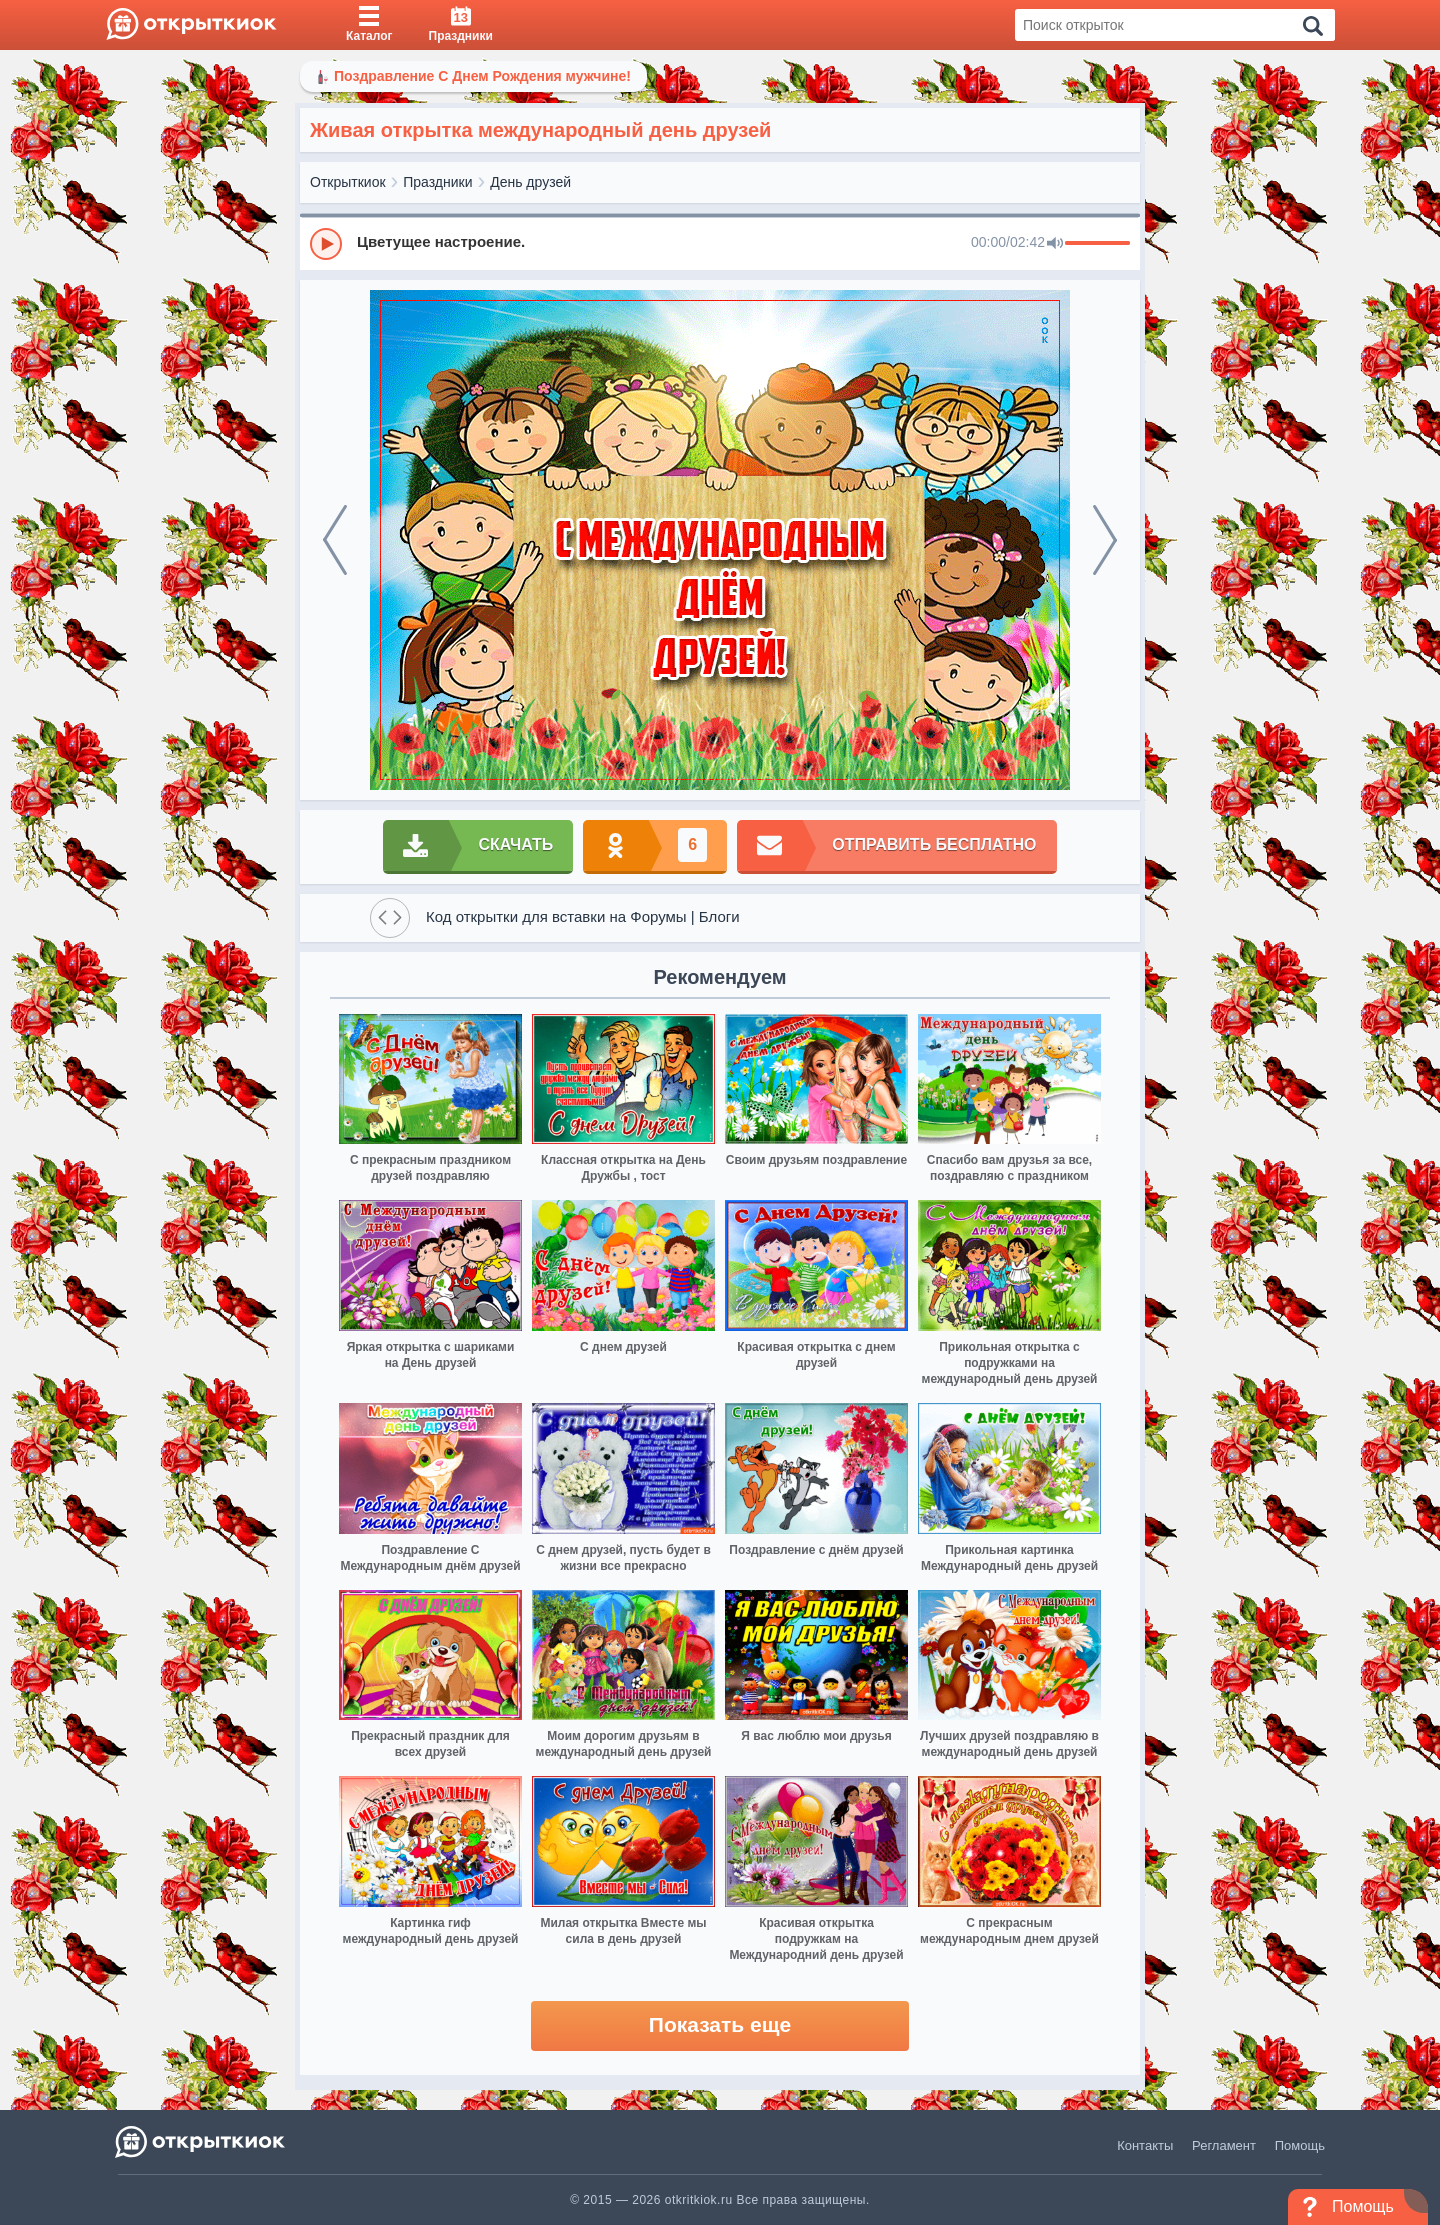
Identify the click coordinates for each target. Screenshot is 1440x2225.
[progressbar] (1097, 244)
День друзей (530, 182)
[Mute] (1055, 244)
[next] (1105, 540)
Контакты (1145, 2145)
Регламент (1224, 2145)
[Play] (326, 244)
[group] (720, 243)
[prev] (335, 540)
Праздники (437, 182)
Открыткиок (348, 182)
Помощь (1300, 2145)
